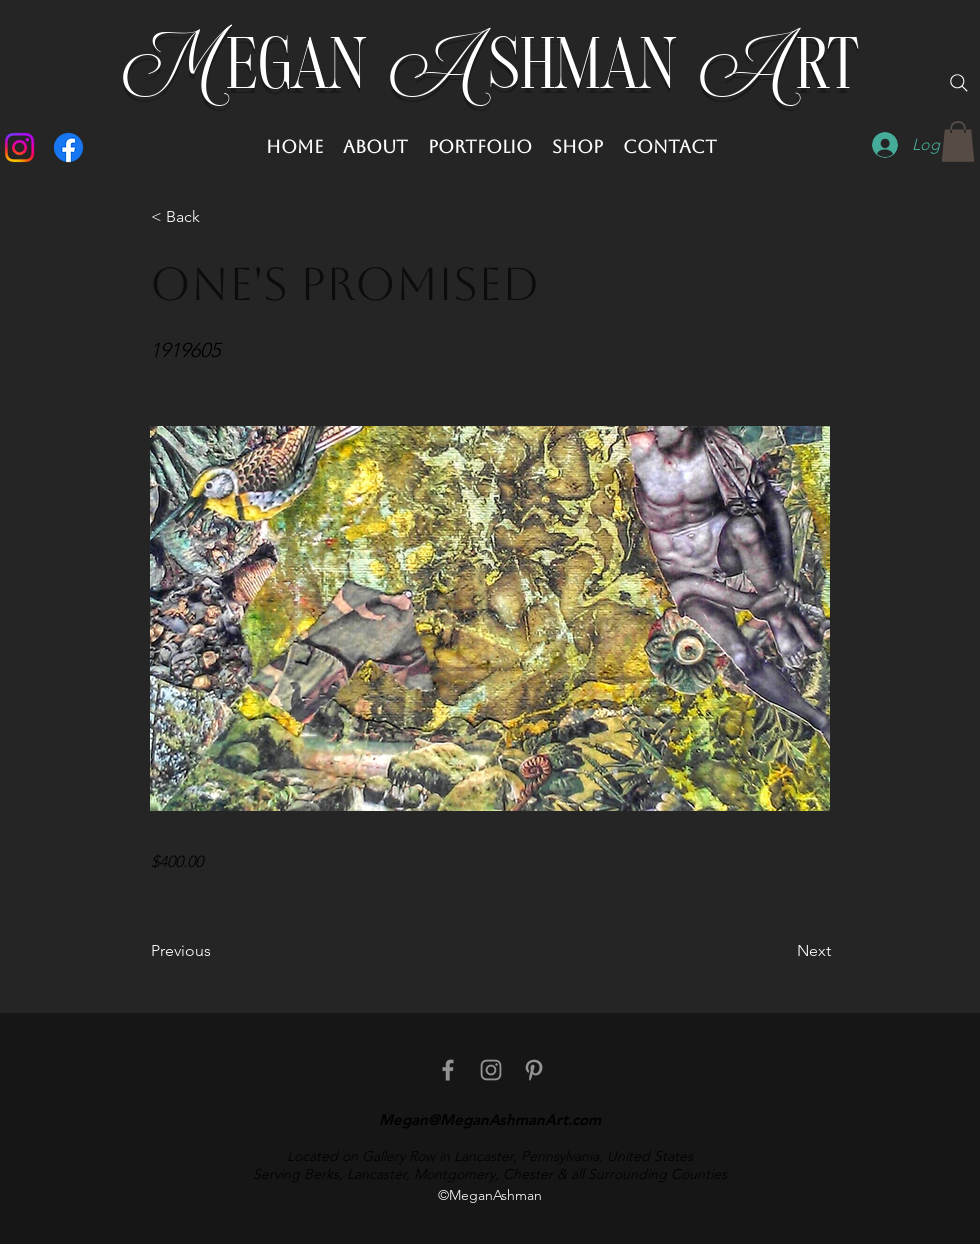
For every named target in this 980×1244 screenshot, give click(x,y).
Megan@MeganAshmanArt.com (490, 1119)
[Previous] (217, 951)
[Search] (959, 83)
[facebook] (448, 1070)
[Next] (781, 951)
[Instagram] (19, 147)
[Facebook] (68, 147)
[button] (958, 141)
